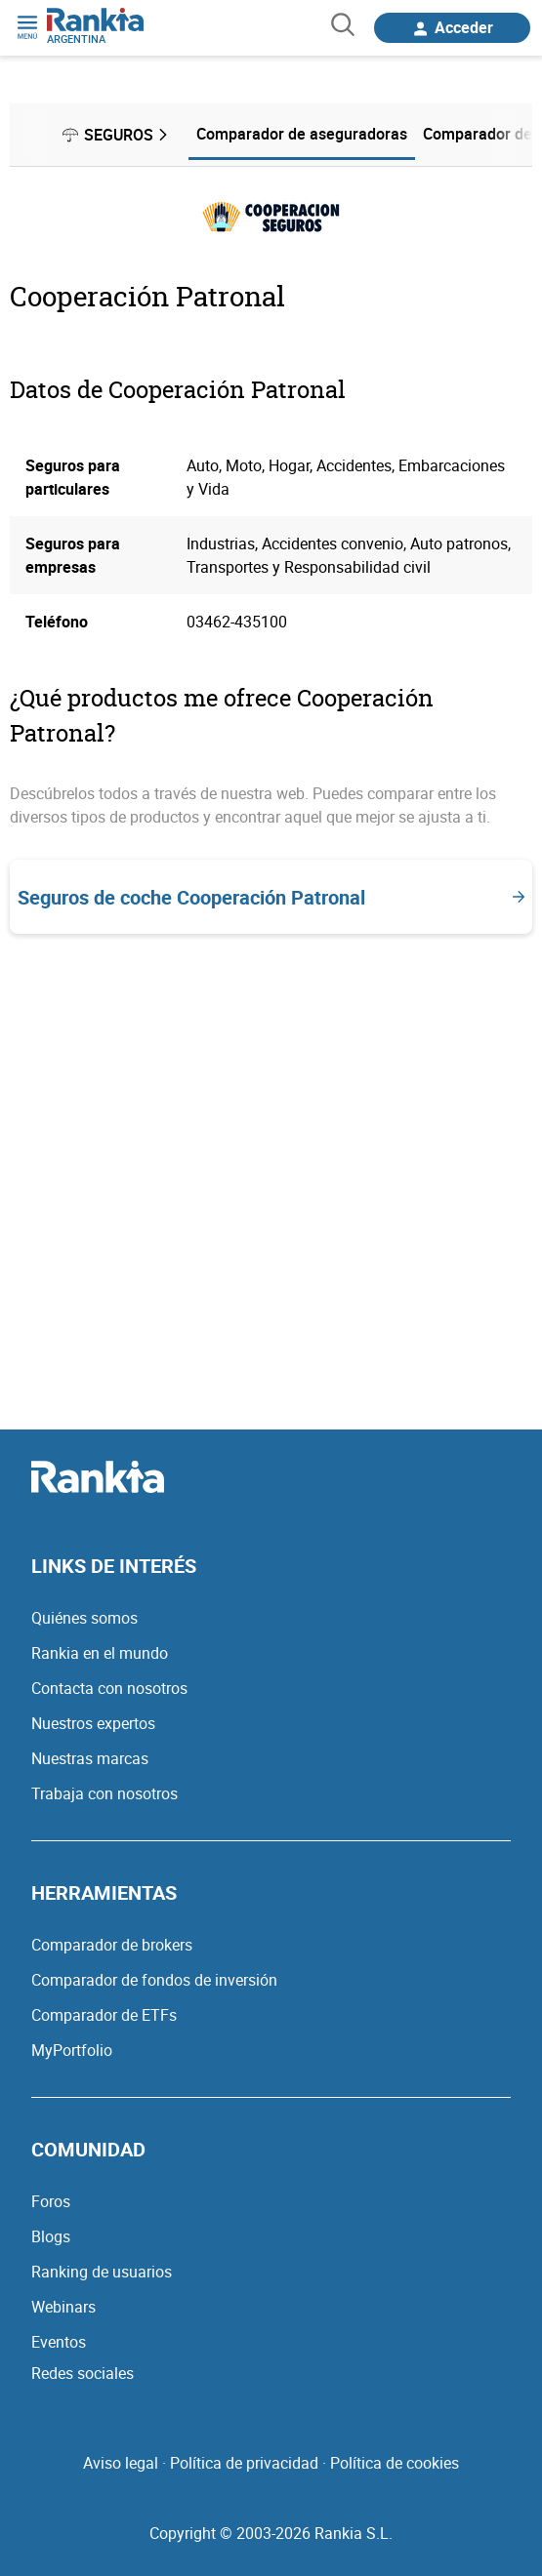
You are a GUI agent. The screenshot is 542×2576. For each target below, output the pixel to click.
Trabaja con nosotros (104, 1793)
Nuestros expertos (93, 1723)
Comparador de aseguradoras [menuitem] (301, 133)
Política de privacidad (244, 2463)
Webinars (63, 2306)
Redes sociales (82, 2373)
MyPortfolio (71, 2050)
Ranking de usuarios (101, 2271)
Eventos (58, 2342)
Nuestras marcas (89, 1758)
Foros (50, 2201)
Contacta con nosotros (109, 1688)
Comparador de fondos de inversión (154, 1980)
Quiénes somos (84, 1618)
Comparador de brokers (111, 1944)
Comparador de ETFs (104, 2015)
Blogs (50, 2236)
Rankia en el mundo (99, 1653)
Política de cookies (394, 2463)
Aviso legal (120, 2463)
